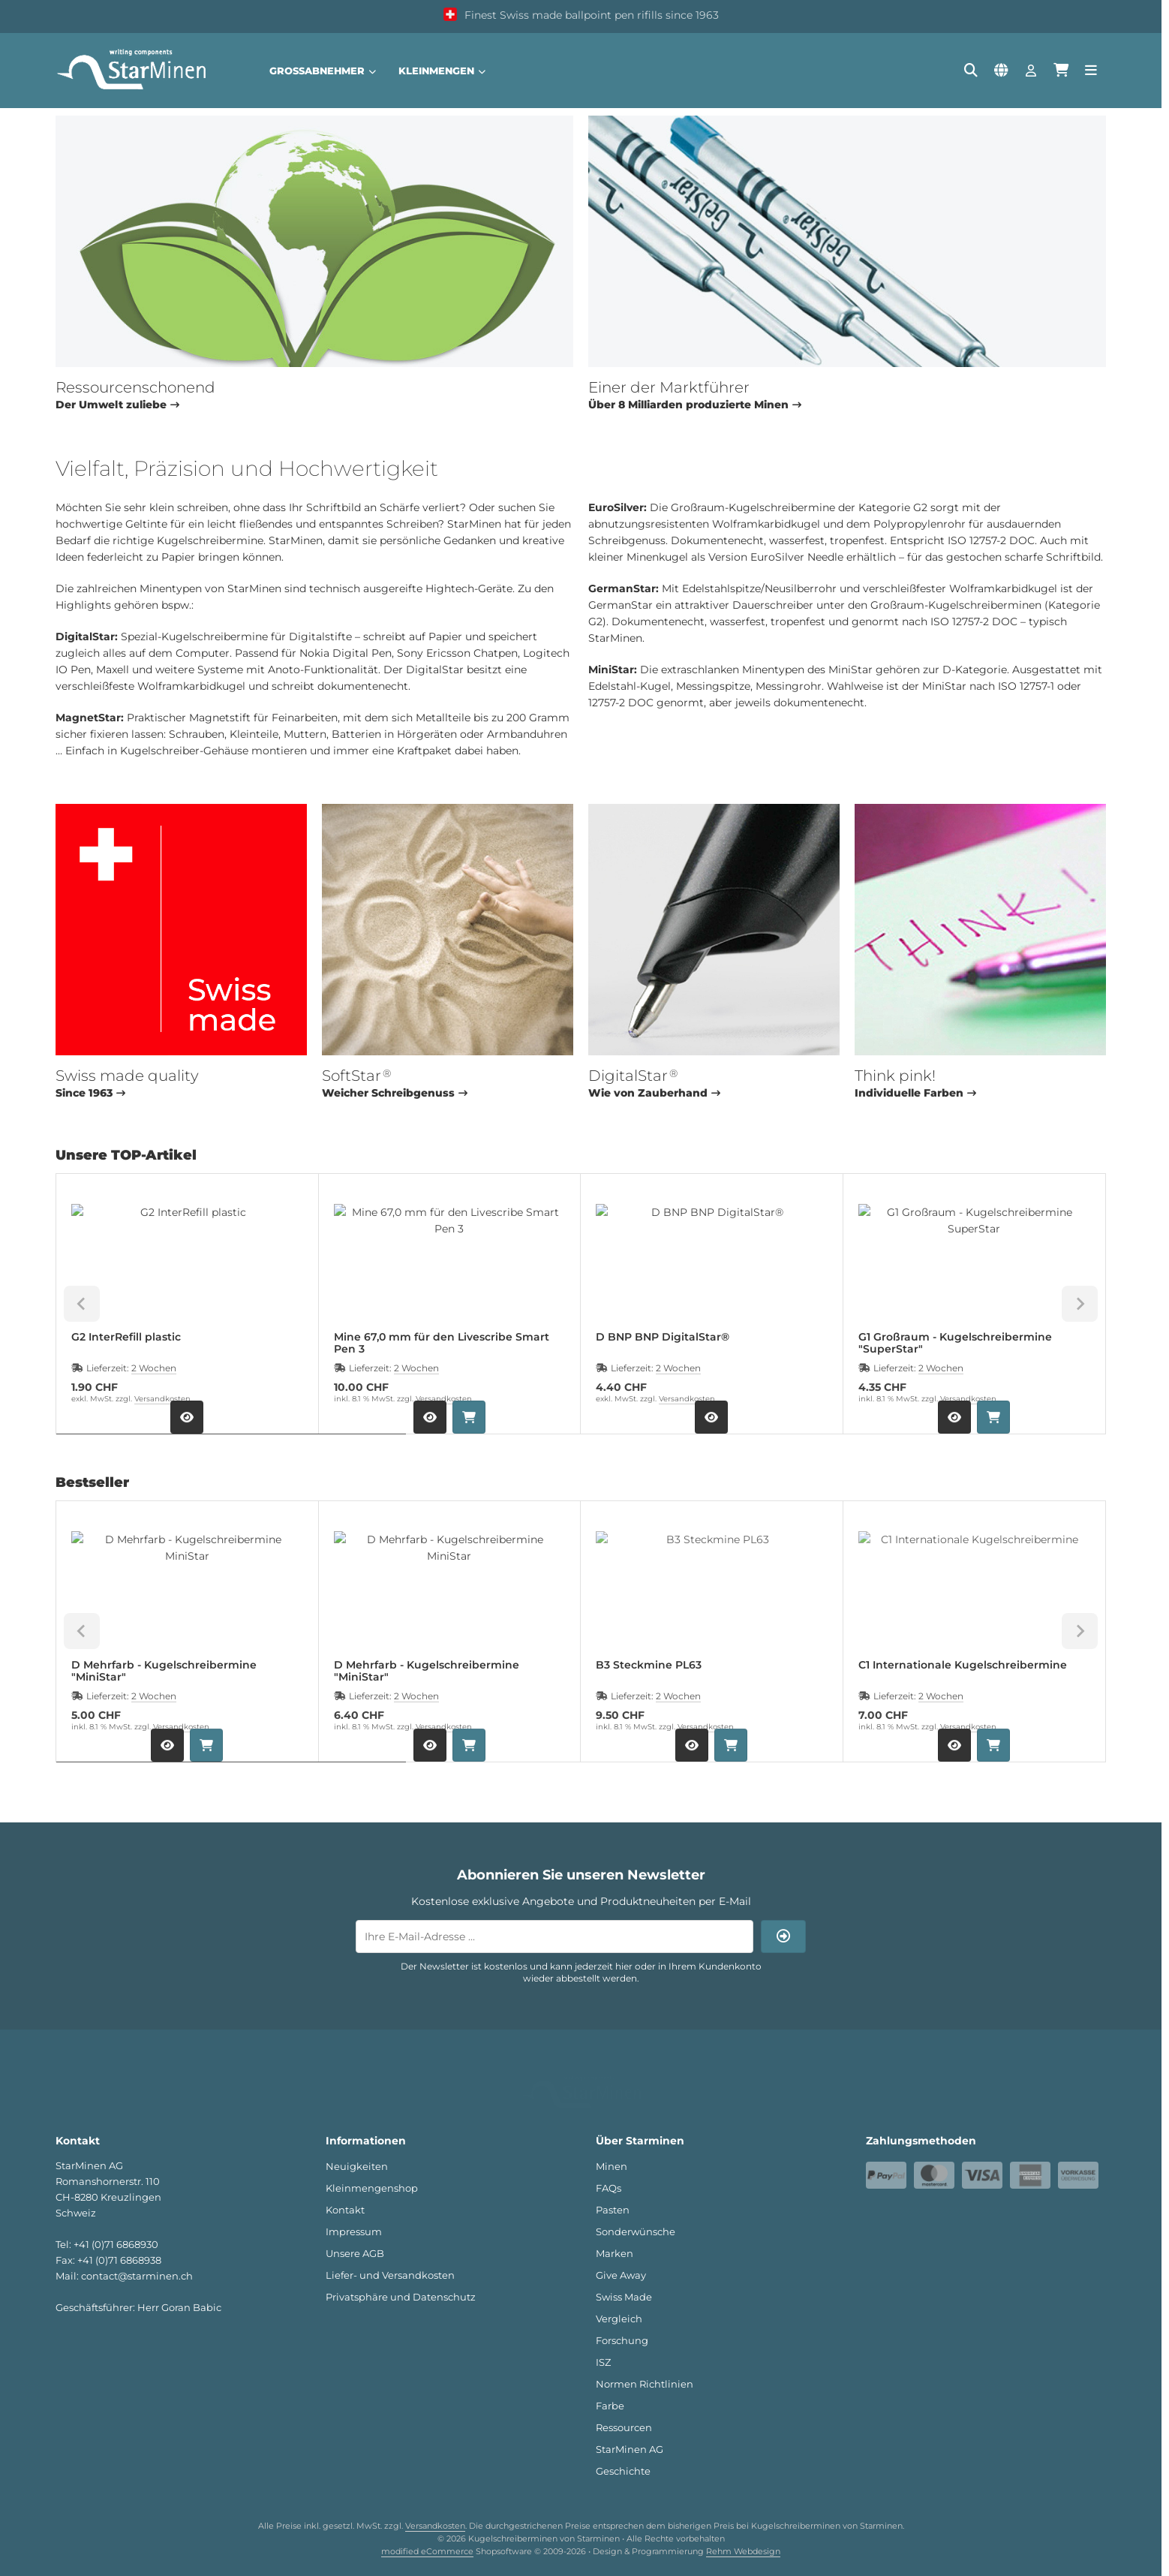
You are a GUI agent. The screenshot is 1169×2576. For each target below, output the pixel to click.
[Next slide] (1080, 1304)
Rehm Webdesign (743, 2531)
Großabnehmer (322, 70)
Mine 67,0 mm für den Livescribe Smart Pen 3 (441, 1343)
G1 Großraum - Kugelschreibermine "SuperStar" (955, 1343)
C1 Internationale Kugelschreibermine (962, 1665)
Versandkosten (162, 1399)
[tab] (231, 1445)
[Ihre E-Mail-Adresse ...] (554, 1936)
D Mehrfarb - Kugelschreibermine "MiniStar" (164, 1671)
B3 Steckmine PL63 (649, 1665)
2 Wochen (153, 1368)
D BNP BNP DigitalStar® (662, 1337)
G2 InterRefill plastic (126, 1337)
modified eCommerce (427, 2531)
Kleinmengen (441, 70)
